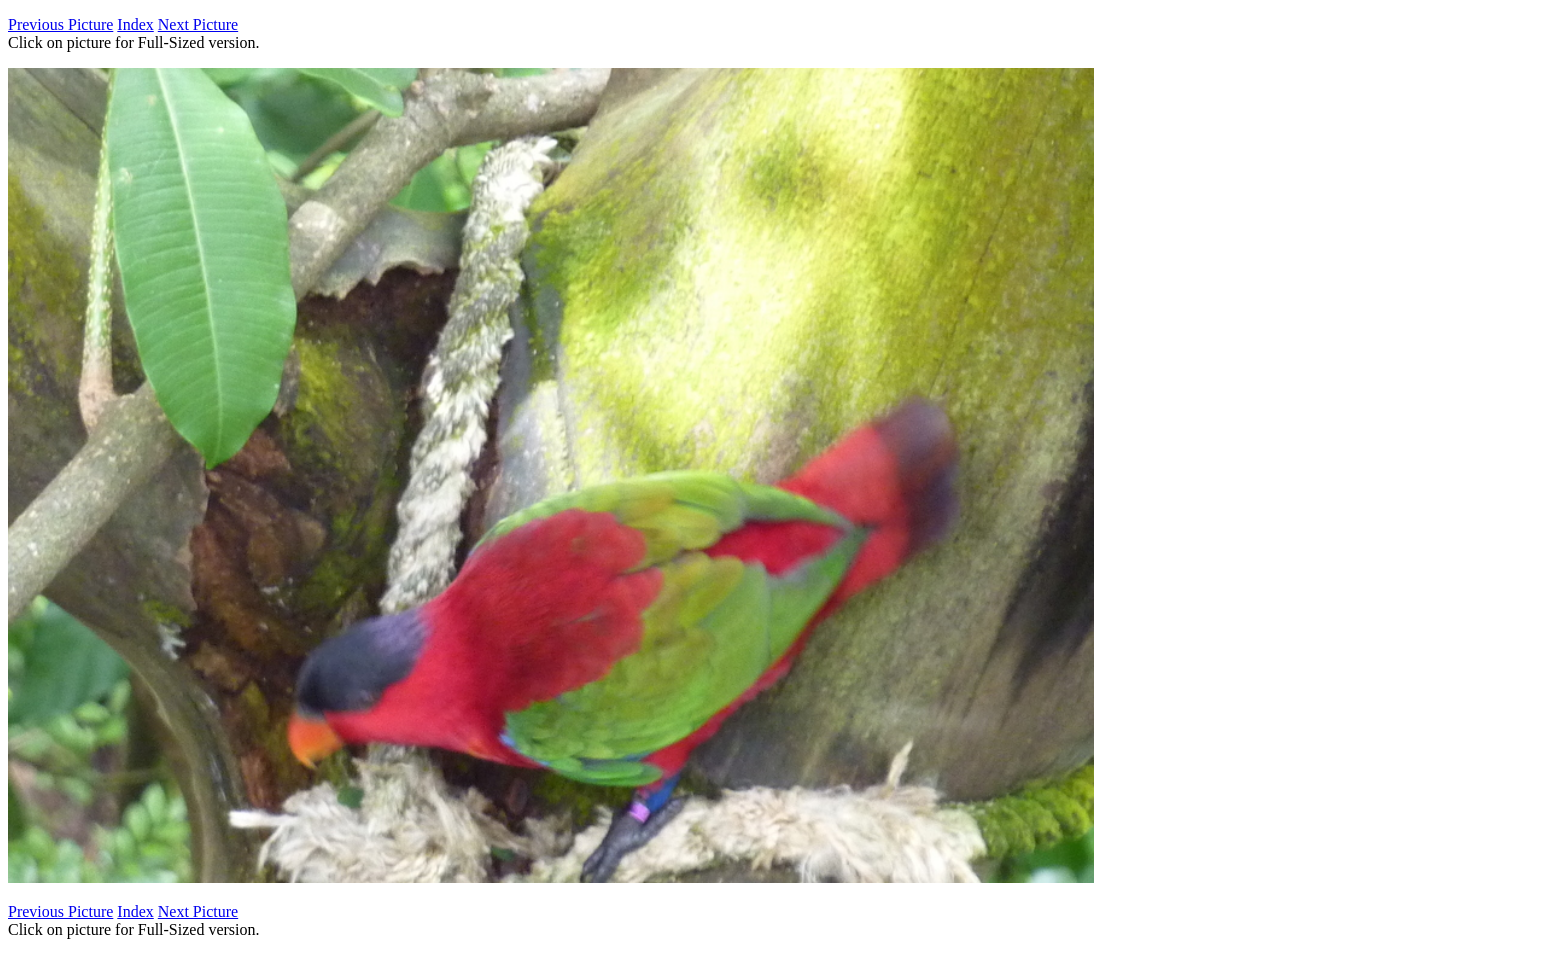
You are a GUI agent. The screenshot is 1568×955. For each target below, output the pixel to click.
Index (135, 24)
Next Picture (198, 24)
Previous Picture (60, 24)
